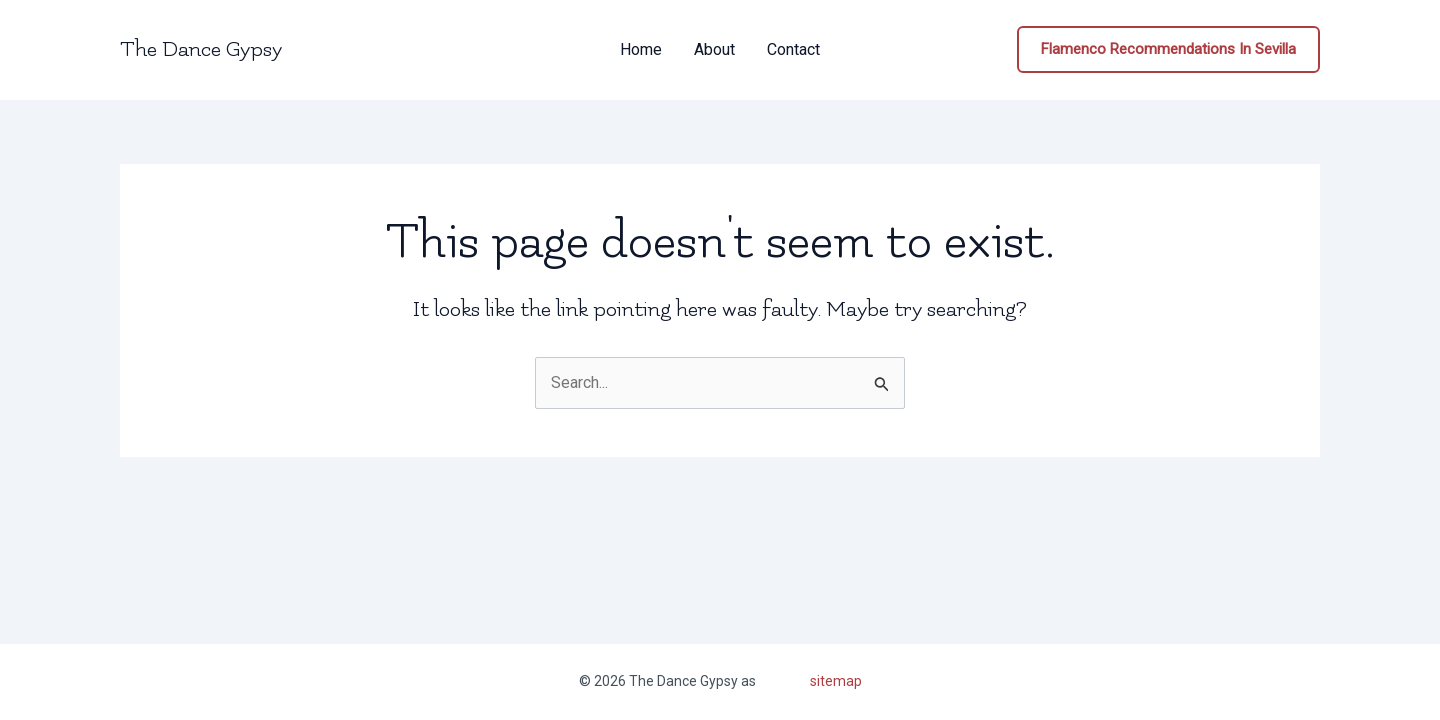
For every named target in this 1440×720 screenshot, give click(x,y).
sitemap (836, 681)
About (714, 50)
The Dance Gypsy (201, 49)
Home (641, 50)
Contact (793, 50)
